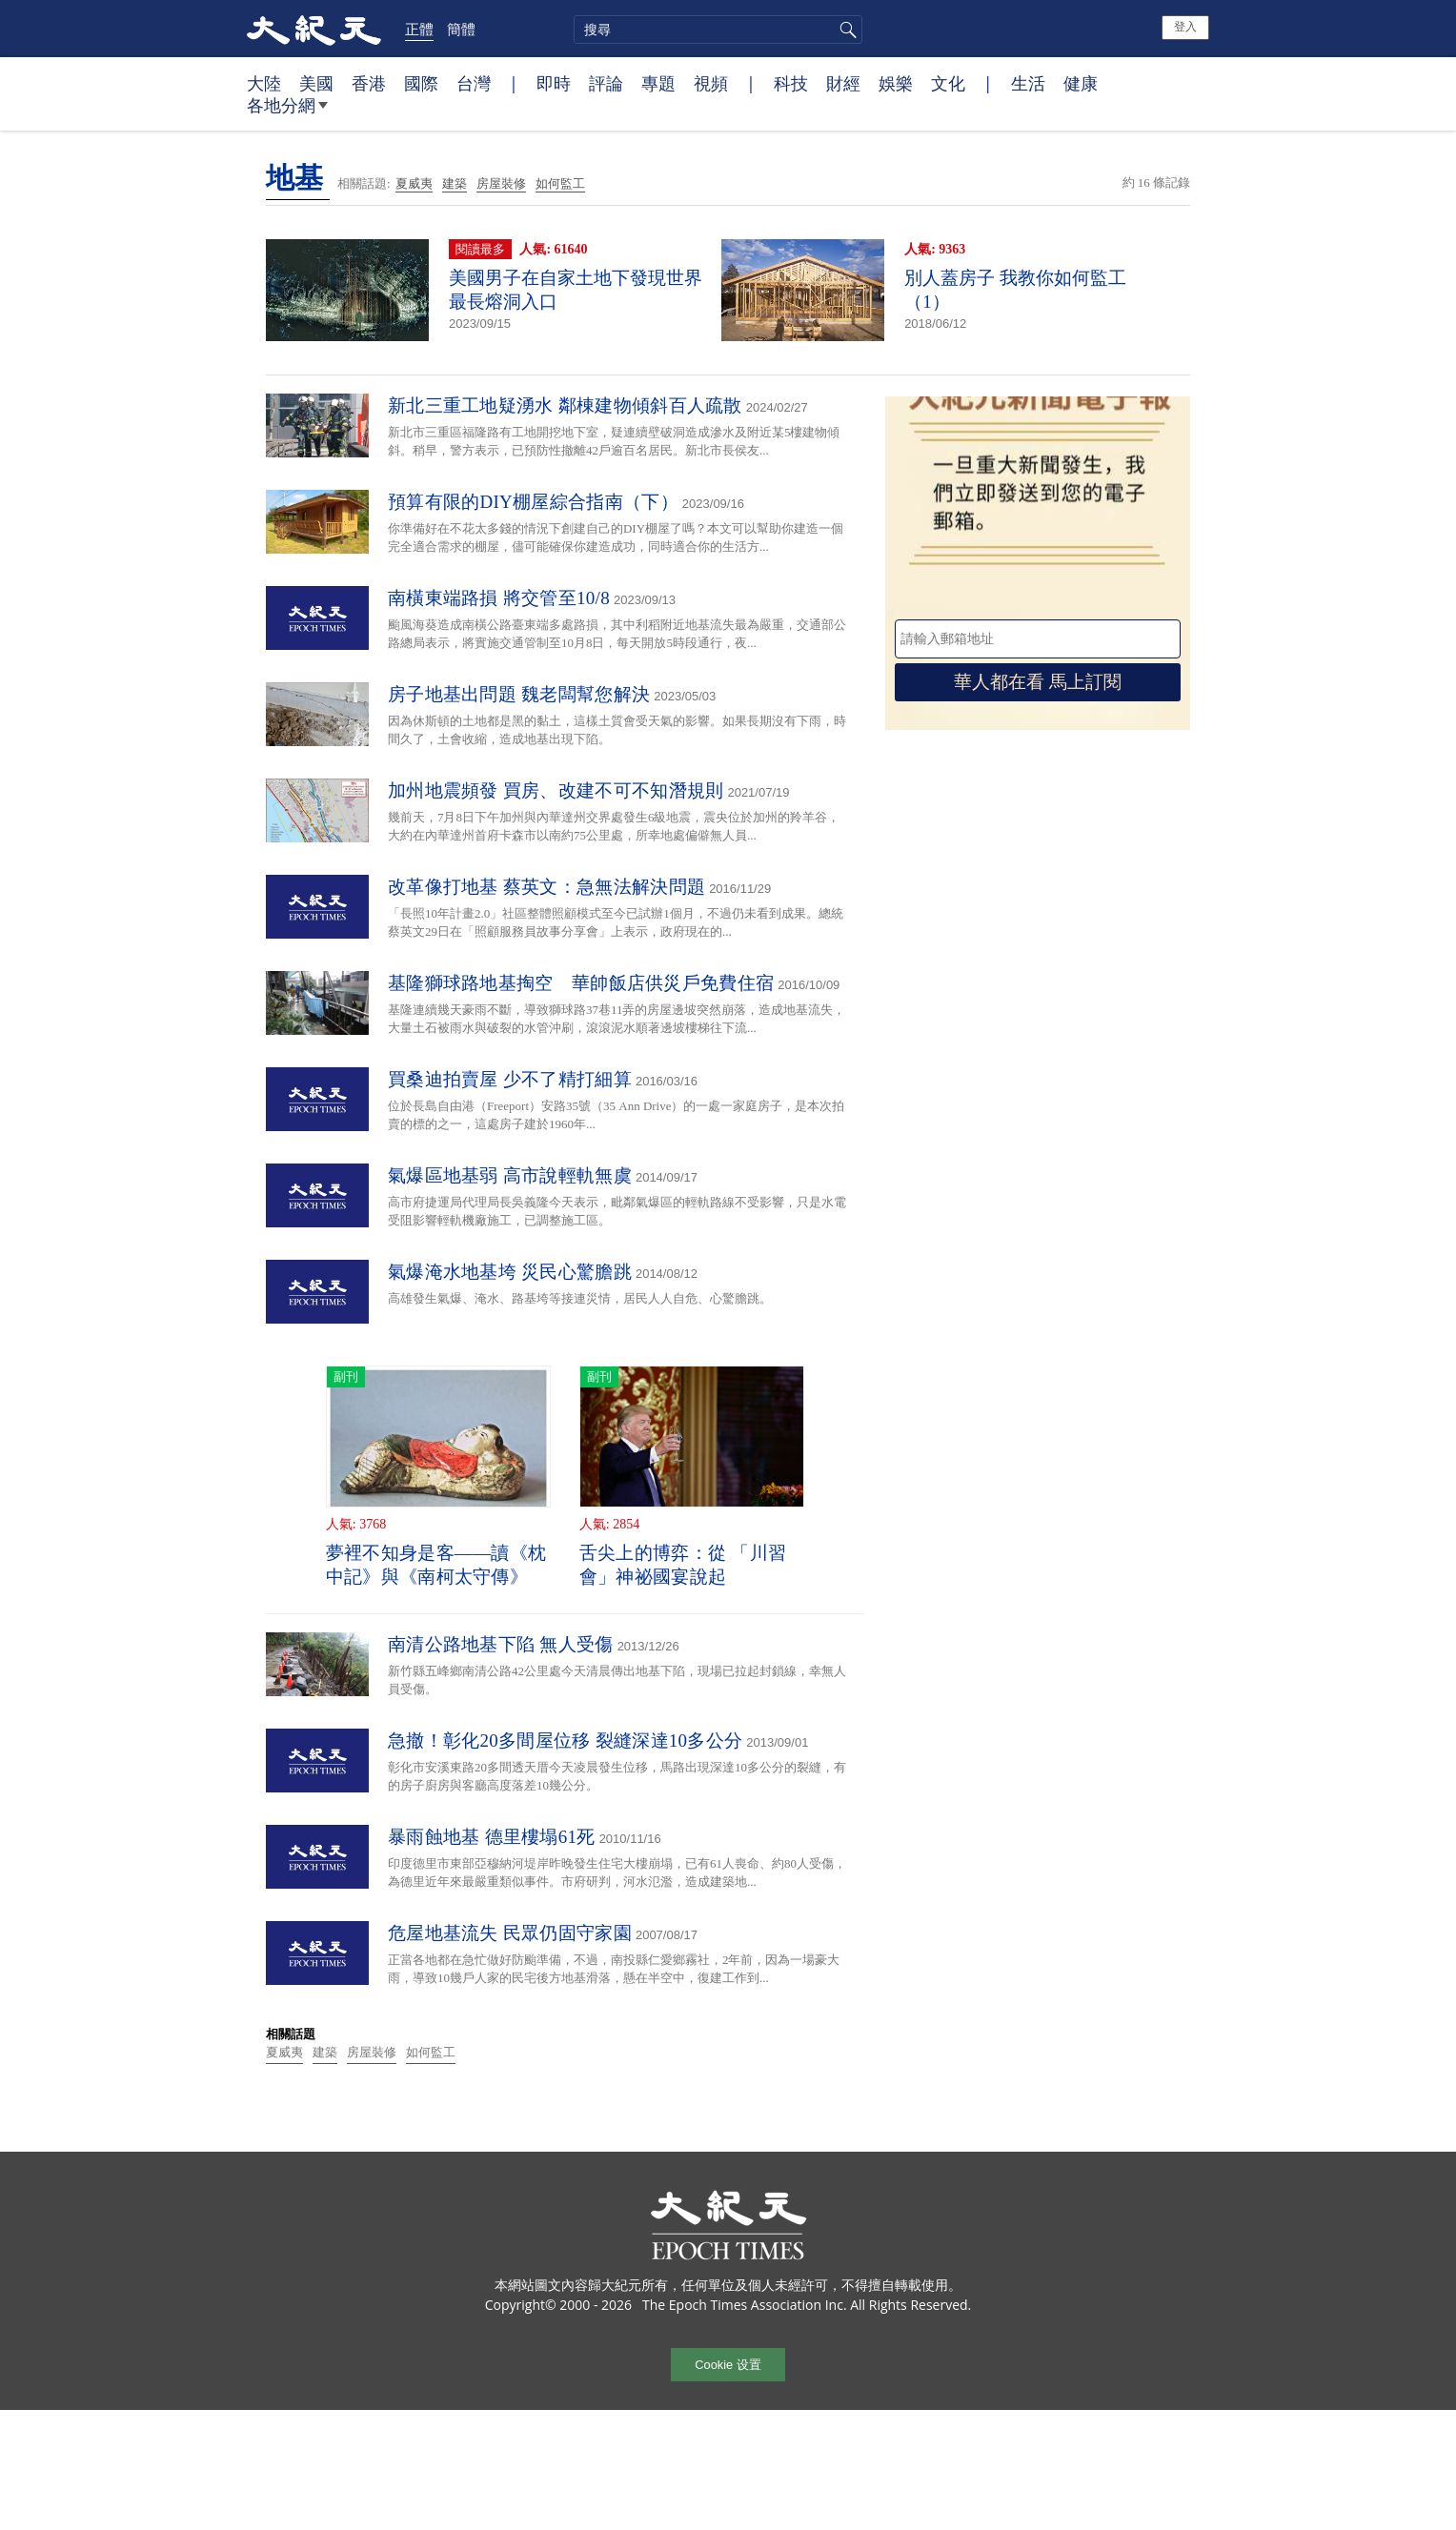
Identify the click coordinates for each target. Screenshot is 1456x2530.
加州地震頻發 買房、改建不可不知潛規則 (555, 790)
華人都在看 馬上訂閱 (1038, 682)
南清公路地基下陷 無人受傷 (501, 1644)
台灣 (473, 82)
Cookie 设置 (727, 2365)
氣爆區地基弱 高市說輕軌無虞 (510, 1175)
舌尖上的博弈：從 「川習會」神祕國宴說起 (682, 1565)
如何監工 (560, 183)
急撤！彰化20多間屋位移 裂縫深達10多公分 (565, 1741)
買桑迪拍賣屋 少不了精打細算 (510, 1079)
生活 (1028, 82)
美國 (316, 82)
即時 (553, 82)
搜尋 (845, 29)
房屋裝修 (501, 183)
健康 (1080, 82)
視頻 (711, 82)
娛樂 (896, 82)
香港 (369, 82)
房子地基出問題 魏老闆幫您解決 (519, 694)
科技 (791, 82)
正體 (419, 28)
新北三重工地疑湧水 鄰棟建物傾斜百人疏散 (565, 405)
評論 (606, 82)
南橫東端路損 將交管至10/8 (499, 598)
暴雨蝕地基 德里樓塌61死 (492, 1837)
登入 (1185, 26)
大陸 (264, 82)
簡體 (461, 28)
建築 (454, 183)
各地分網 (287, 112)
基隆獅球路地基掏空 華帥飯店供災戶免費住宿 (581, 983)
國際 (421, 82)
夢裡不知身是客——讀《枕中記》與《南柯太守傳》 (436, 1565)
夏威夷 (414, 183)
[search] (718, 29)
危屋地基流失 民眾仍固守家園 (510, 1933)
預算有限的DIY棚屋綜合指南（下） (533, 502)
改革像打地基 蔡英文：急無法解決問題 (546, 887)
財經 (843, 82)
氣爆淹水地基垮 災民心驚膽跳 (510, 1272)
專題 (658, 82)
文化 (948, 82)
